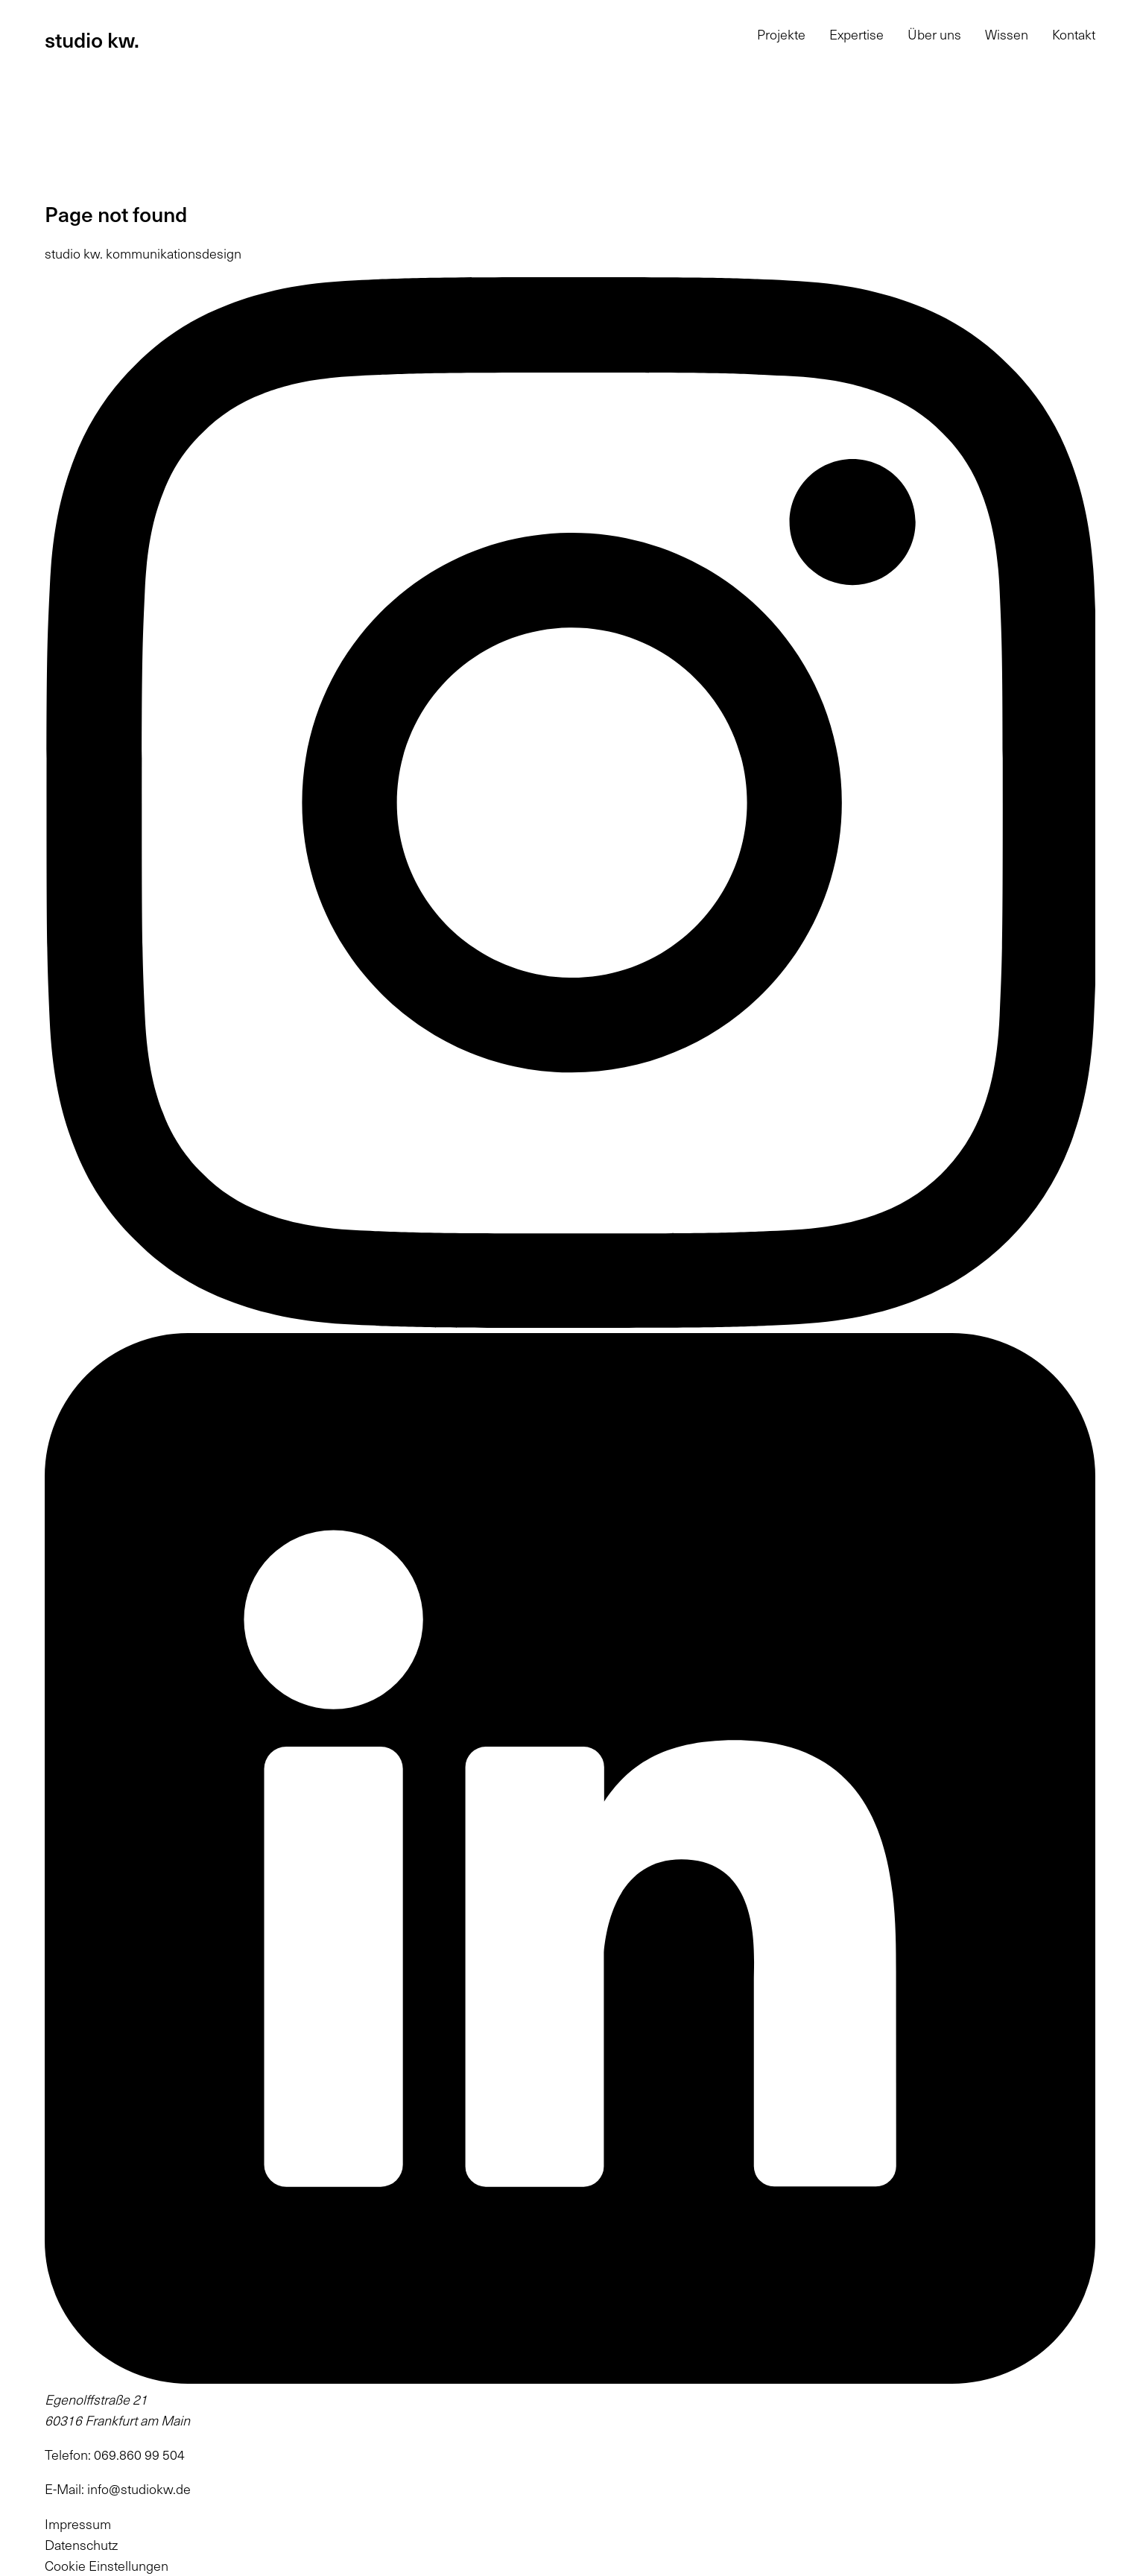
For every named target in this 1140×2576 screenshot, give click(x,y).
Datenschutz (81, 2545)
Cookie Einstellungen (106, 2566)
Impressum (78, 2524)
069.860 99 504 (139, 2454)
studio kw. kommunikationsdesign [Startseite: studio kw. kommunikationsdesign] (143, 253)
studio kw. (92, 39)
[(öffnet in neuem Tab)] (570, 1323)
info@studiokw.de (139, 2489)
